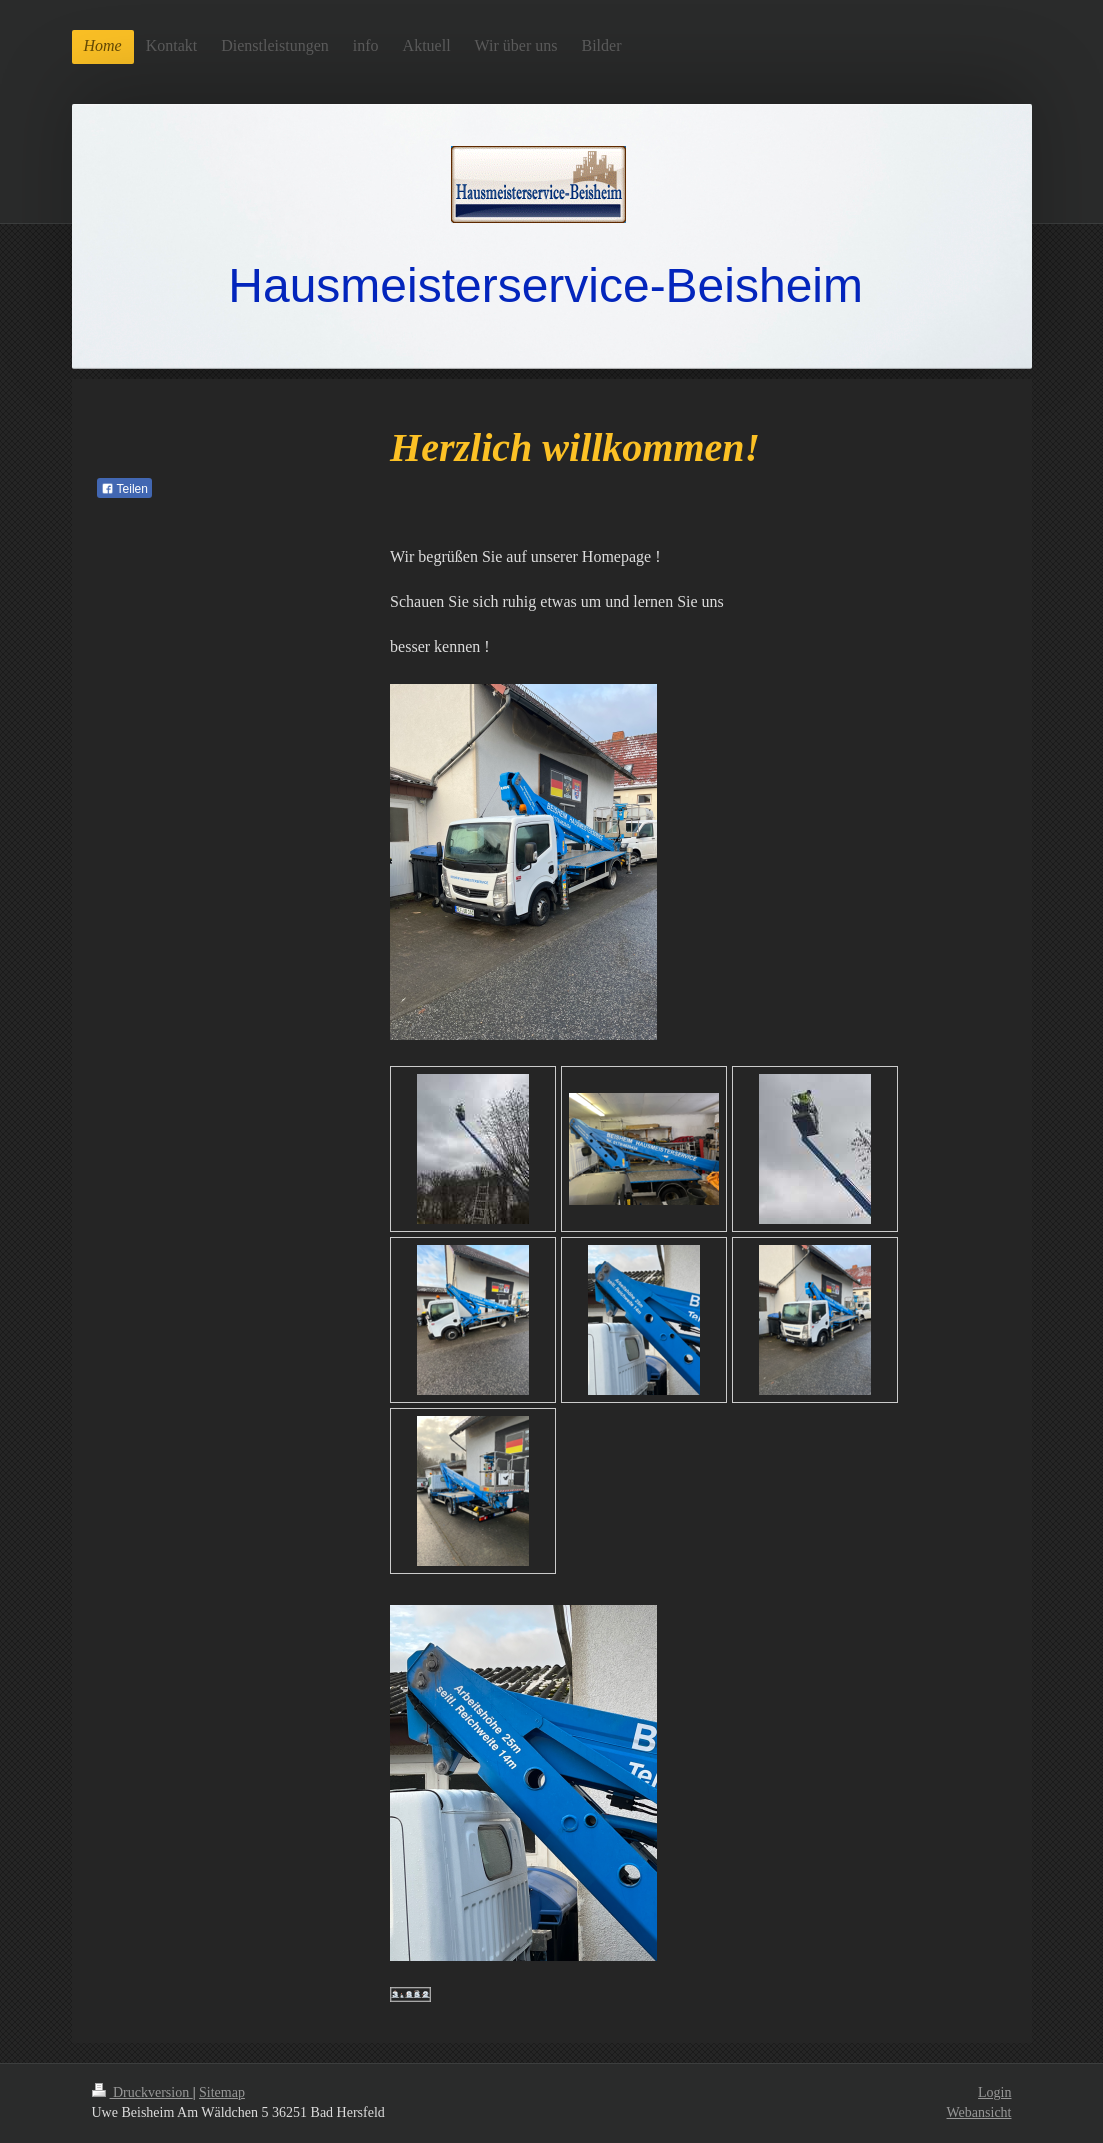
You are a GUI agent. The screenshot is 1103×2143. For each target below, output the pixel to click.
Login (994, 2092)
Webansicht (979, 2112)
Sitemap (222, 2092)
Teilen (124, 489)
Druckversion (142, 2092)
